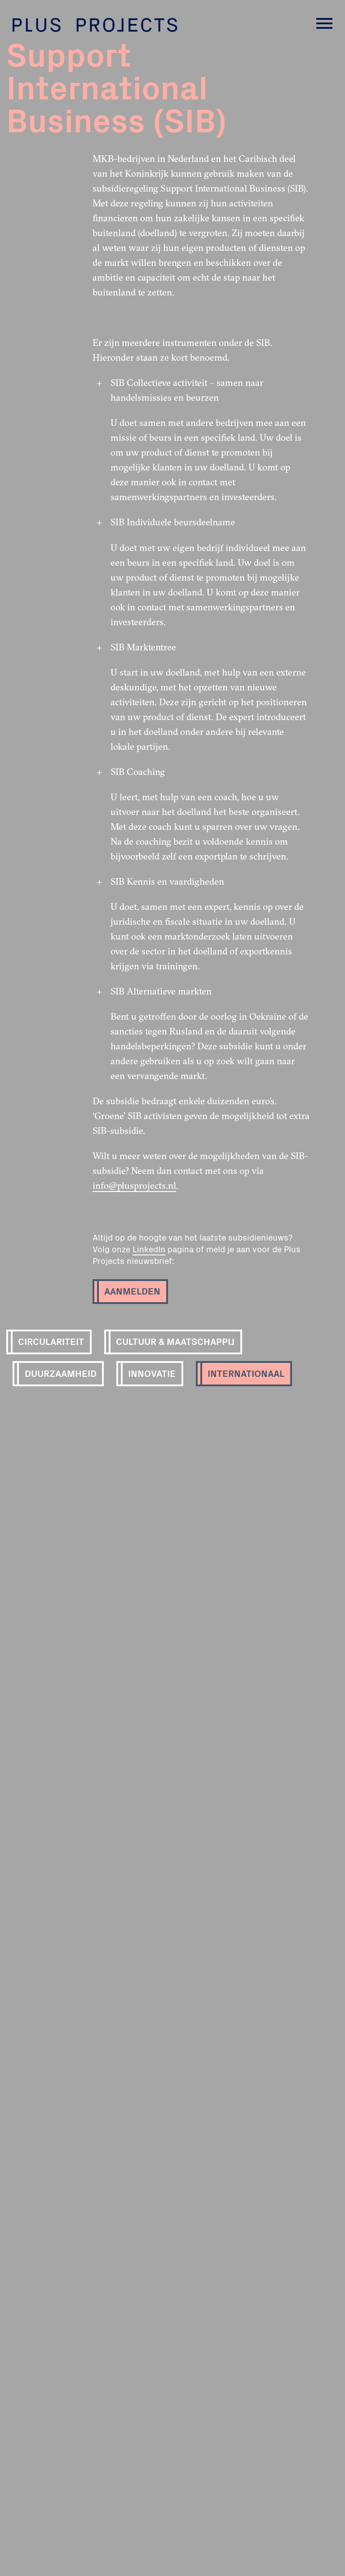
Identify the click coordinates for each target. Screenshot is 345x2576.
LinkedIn (149, 1248)
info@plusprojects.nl (134, 1185)
